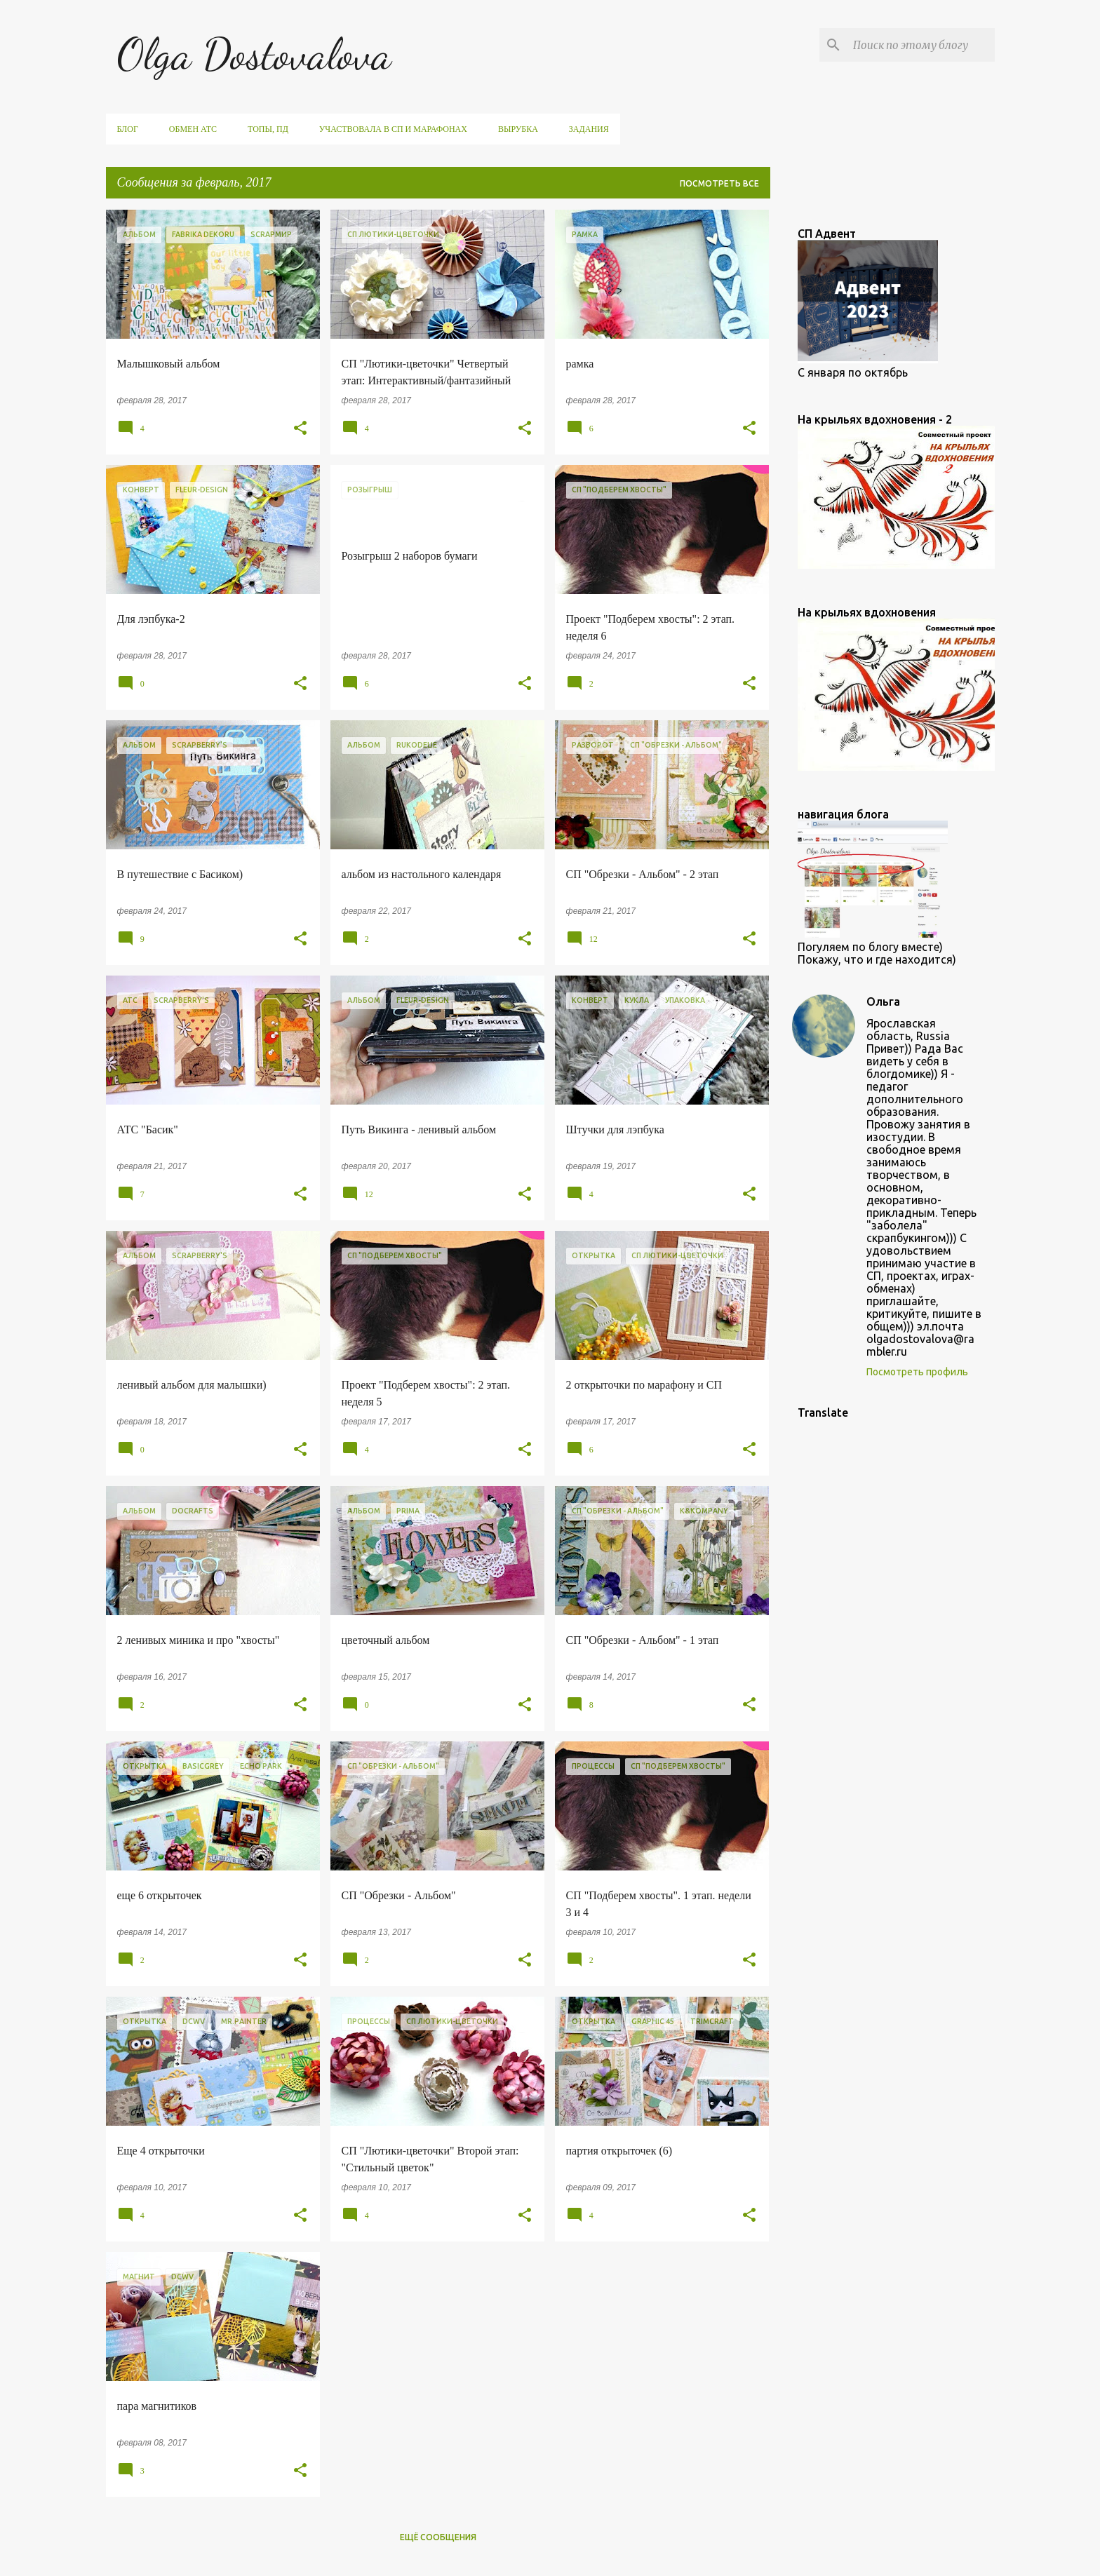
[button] (300, 428)
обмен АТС (193, 129)
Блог (127, 129)
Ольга (883, 1001)
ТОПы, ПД (268, 129)
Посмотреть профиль (917, 1371)
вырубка (518, 129)
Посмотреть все (719, 183)
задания (589, 129)
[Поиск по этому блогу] (921, 45)
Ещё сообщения (438, 2537)
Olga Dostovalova (254, 54)
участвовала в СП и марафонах (393, 129)
